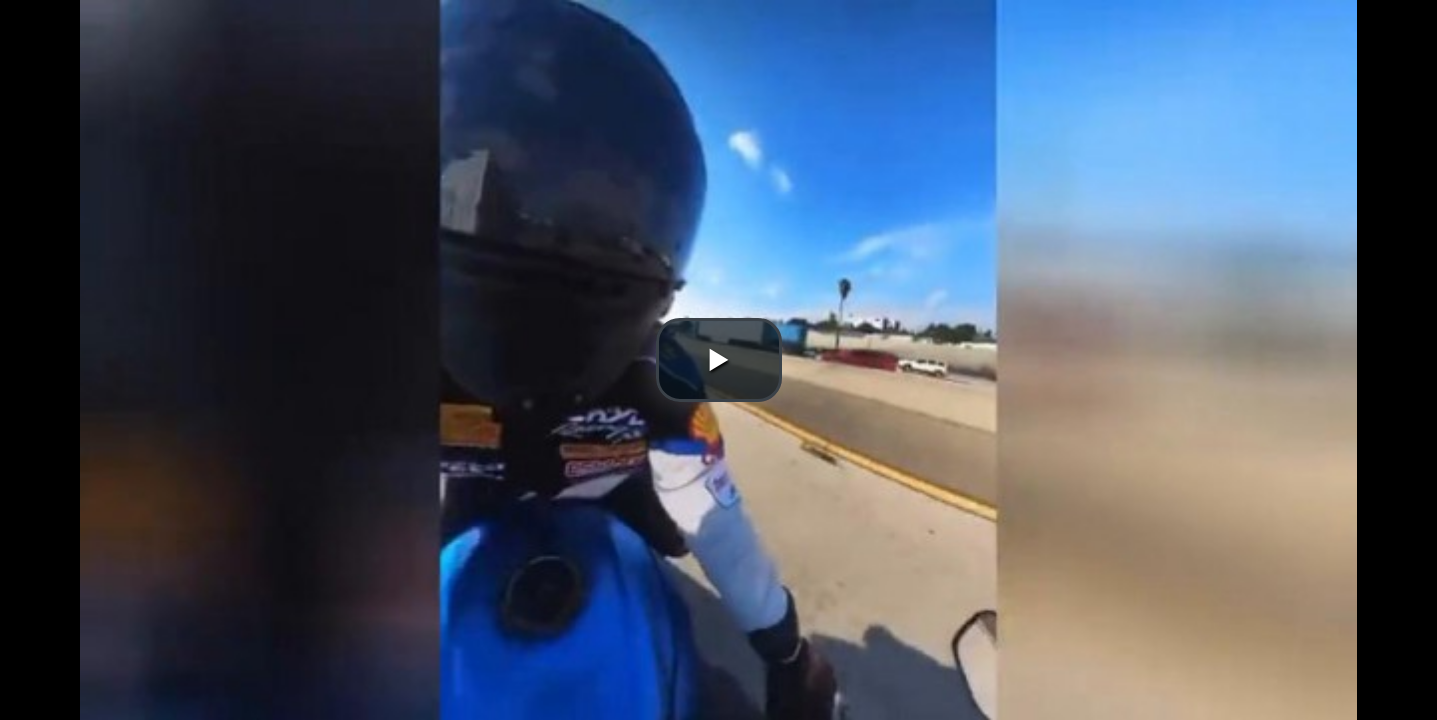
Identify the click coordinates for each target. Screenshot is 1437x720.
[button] (719, 360)
